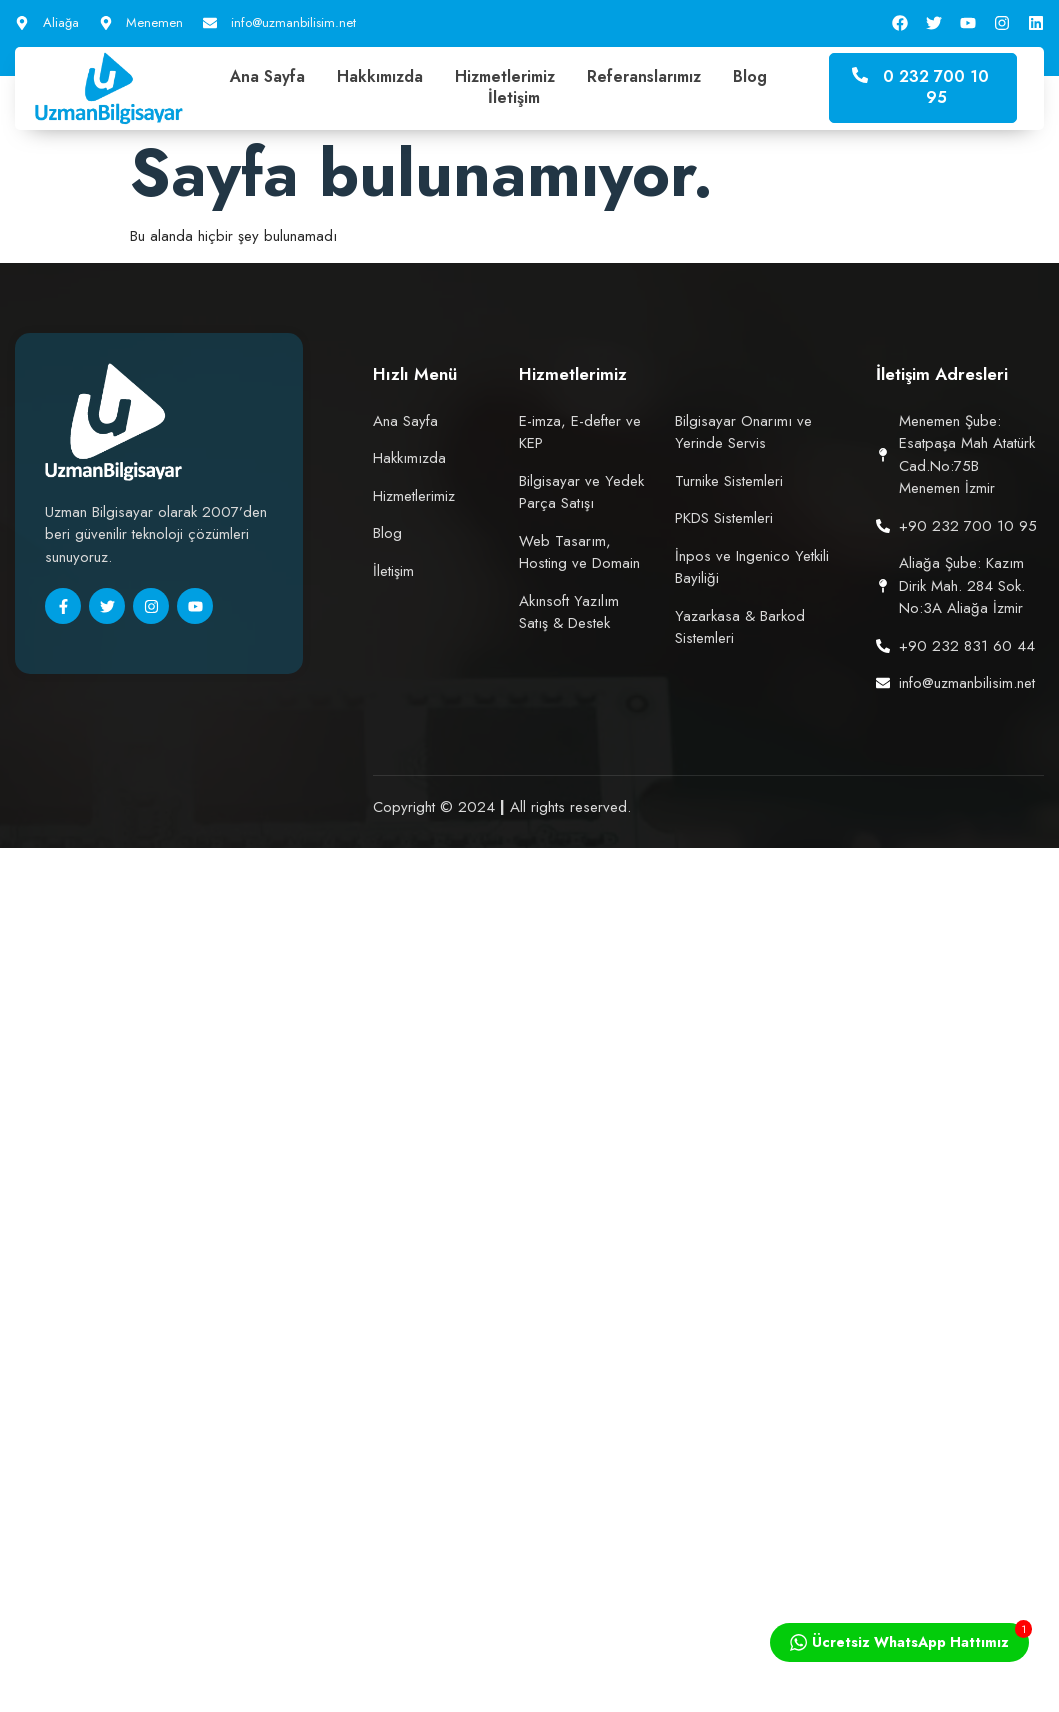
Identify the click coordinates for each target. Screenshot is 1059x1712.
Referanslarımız (644, 77)
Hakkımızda (380, 77)
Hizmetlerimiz (505, 77)
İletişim (514, 98)
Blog (750, 77)
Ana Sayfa (267, 77)
